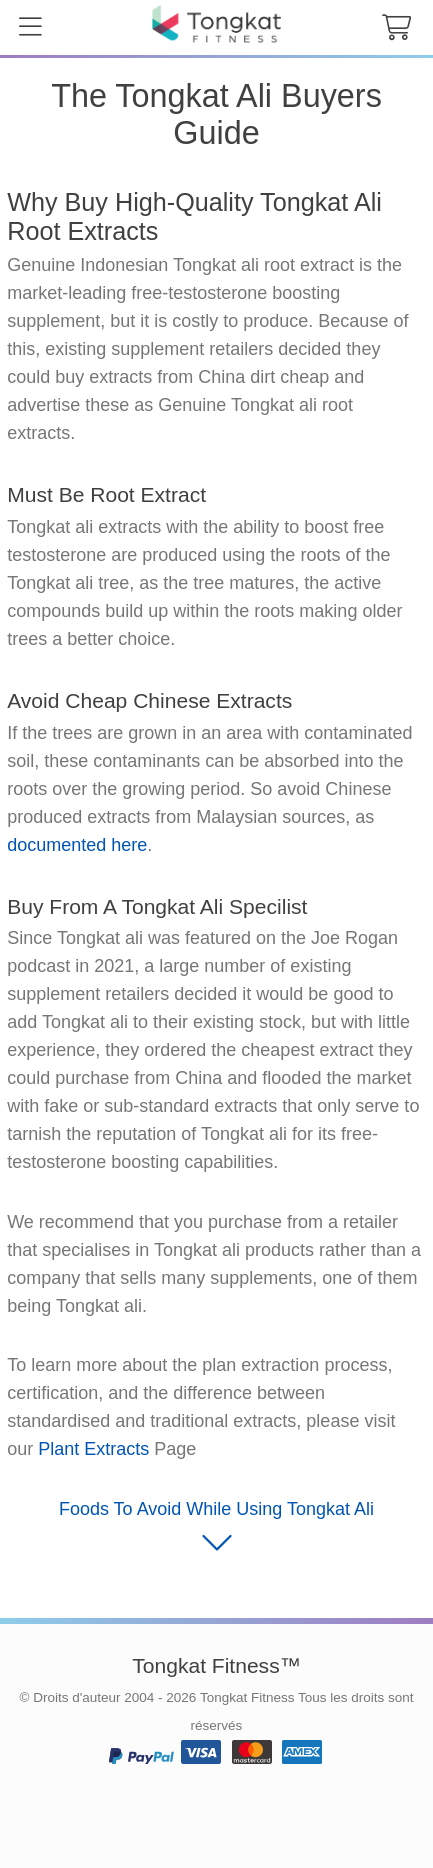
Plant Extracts (93, 1449)
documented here (77, 845)
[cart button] (396, 28)
